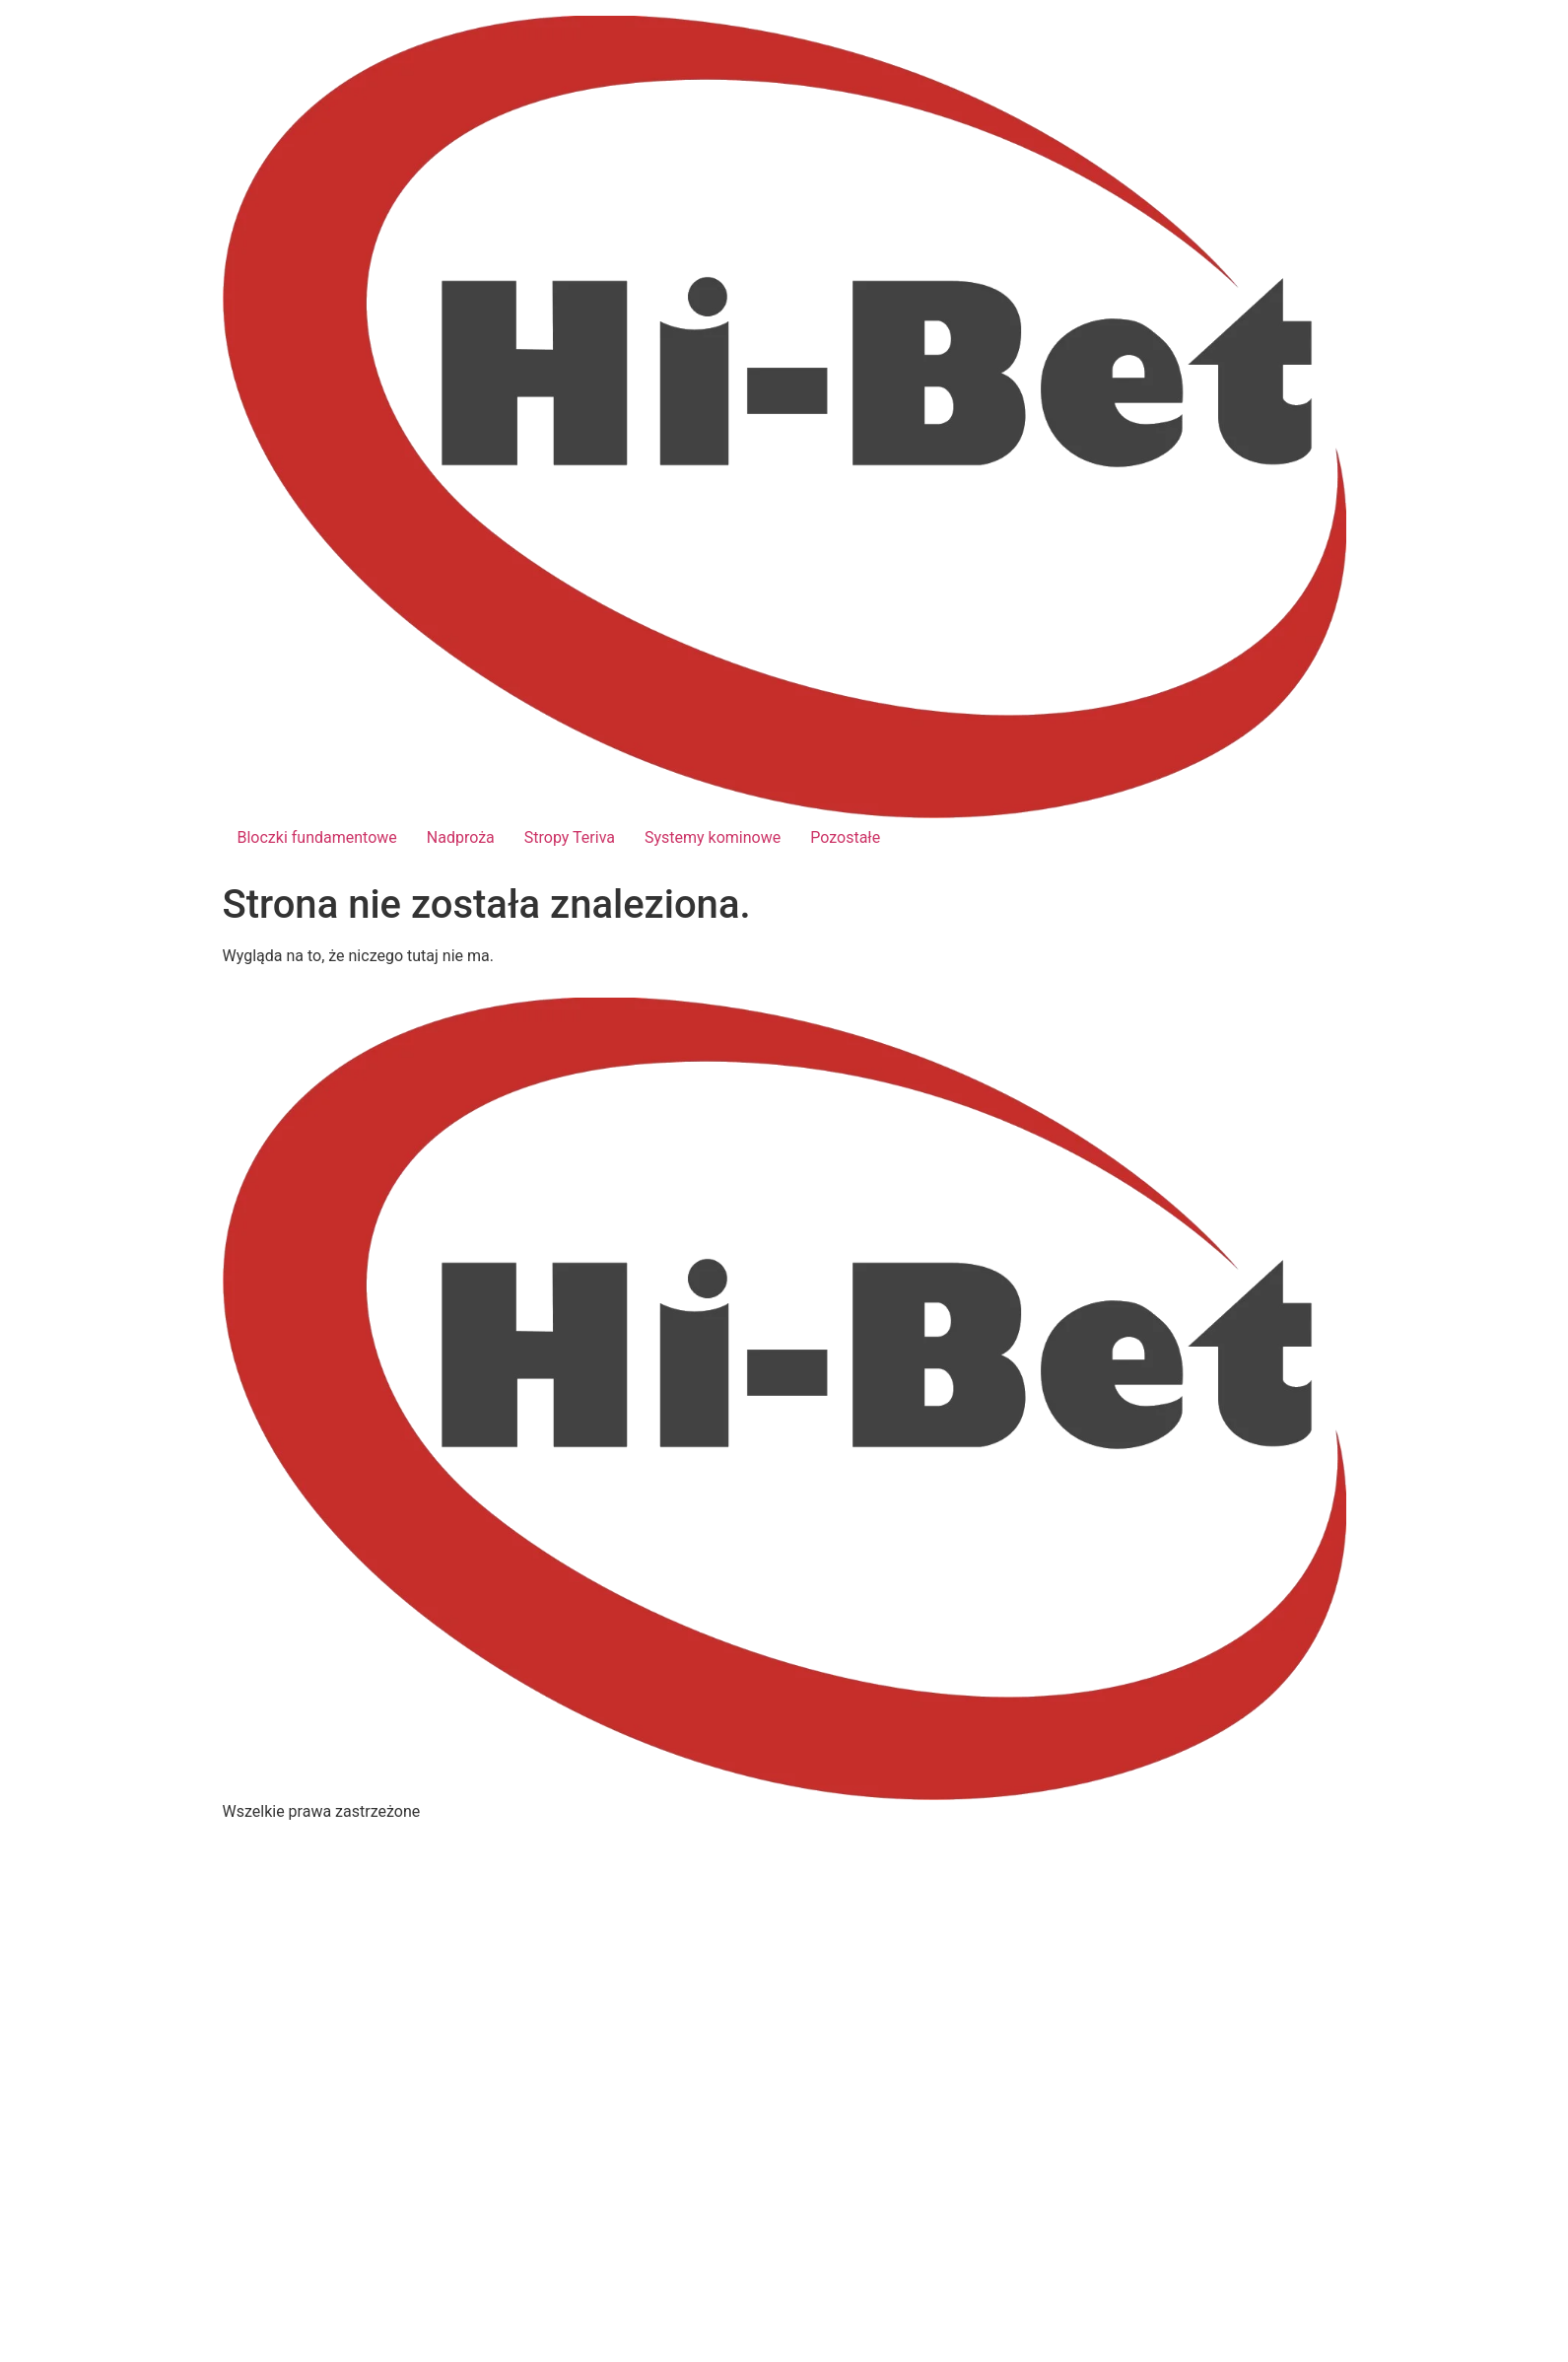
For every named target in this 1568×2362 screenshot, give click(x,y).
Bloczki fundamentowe (317, 837)
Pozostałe (845, 837)
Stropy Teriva (569, 837)
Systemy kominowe (713, 837)
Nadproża (461, 837)
